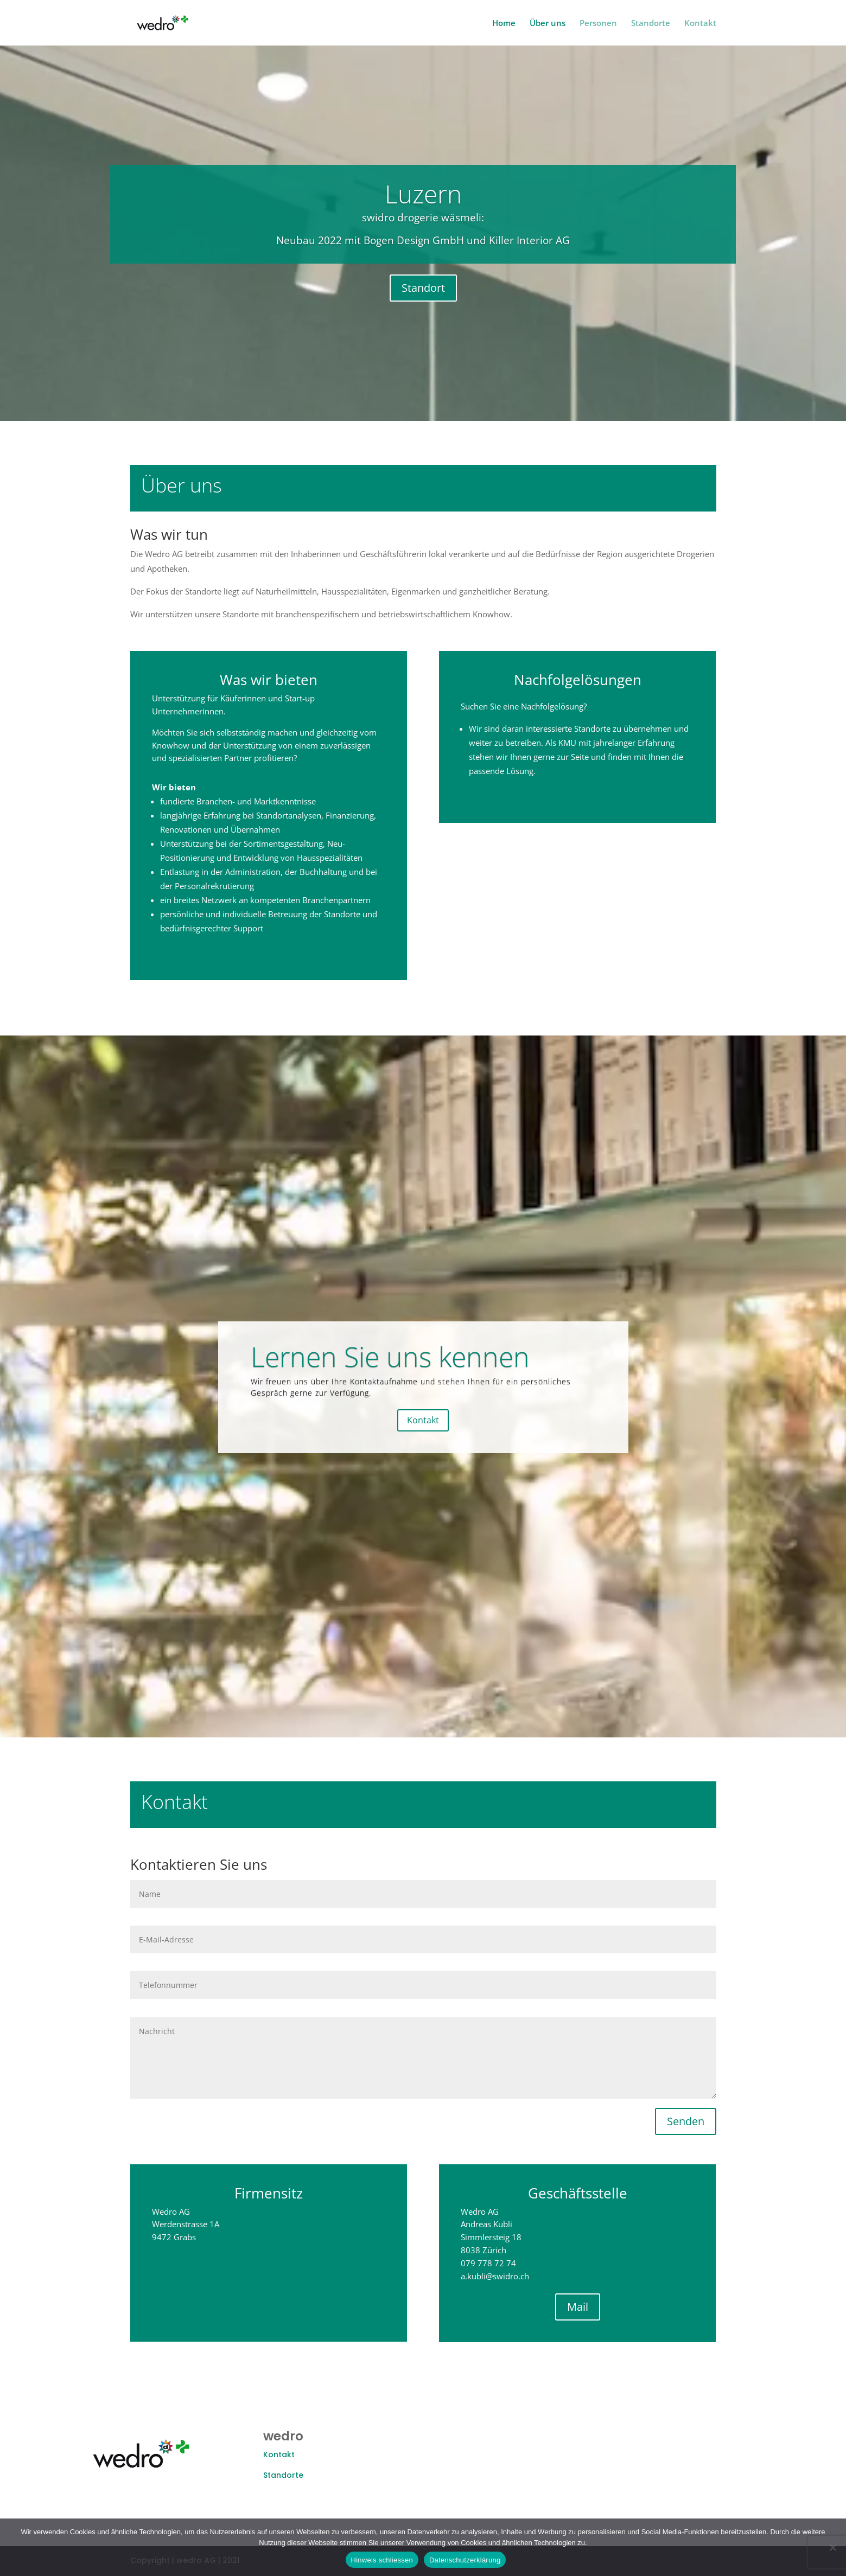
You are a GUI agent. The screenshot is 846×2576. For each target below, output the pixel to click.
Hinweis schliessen (382, 2560)
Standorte (650, 23)
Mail (599, 2306)
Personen (598, 23)
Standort (423, 296)
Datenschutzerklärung (464, 2560)
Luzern (423, 202)
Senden (685, 2121)
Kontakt (700, 23)
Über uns (547, 23)
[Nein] (832, 2547)
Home (504, 23)
